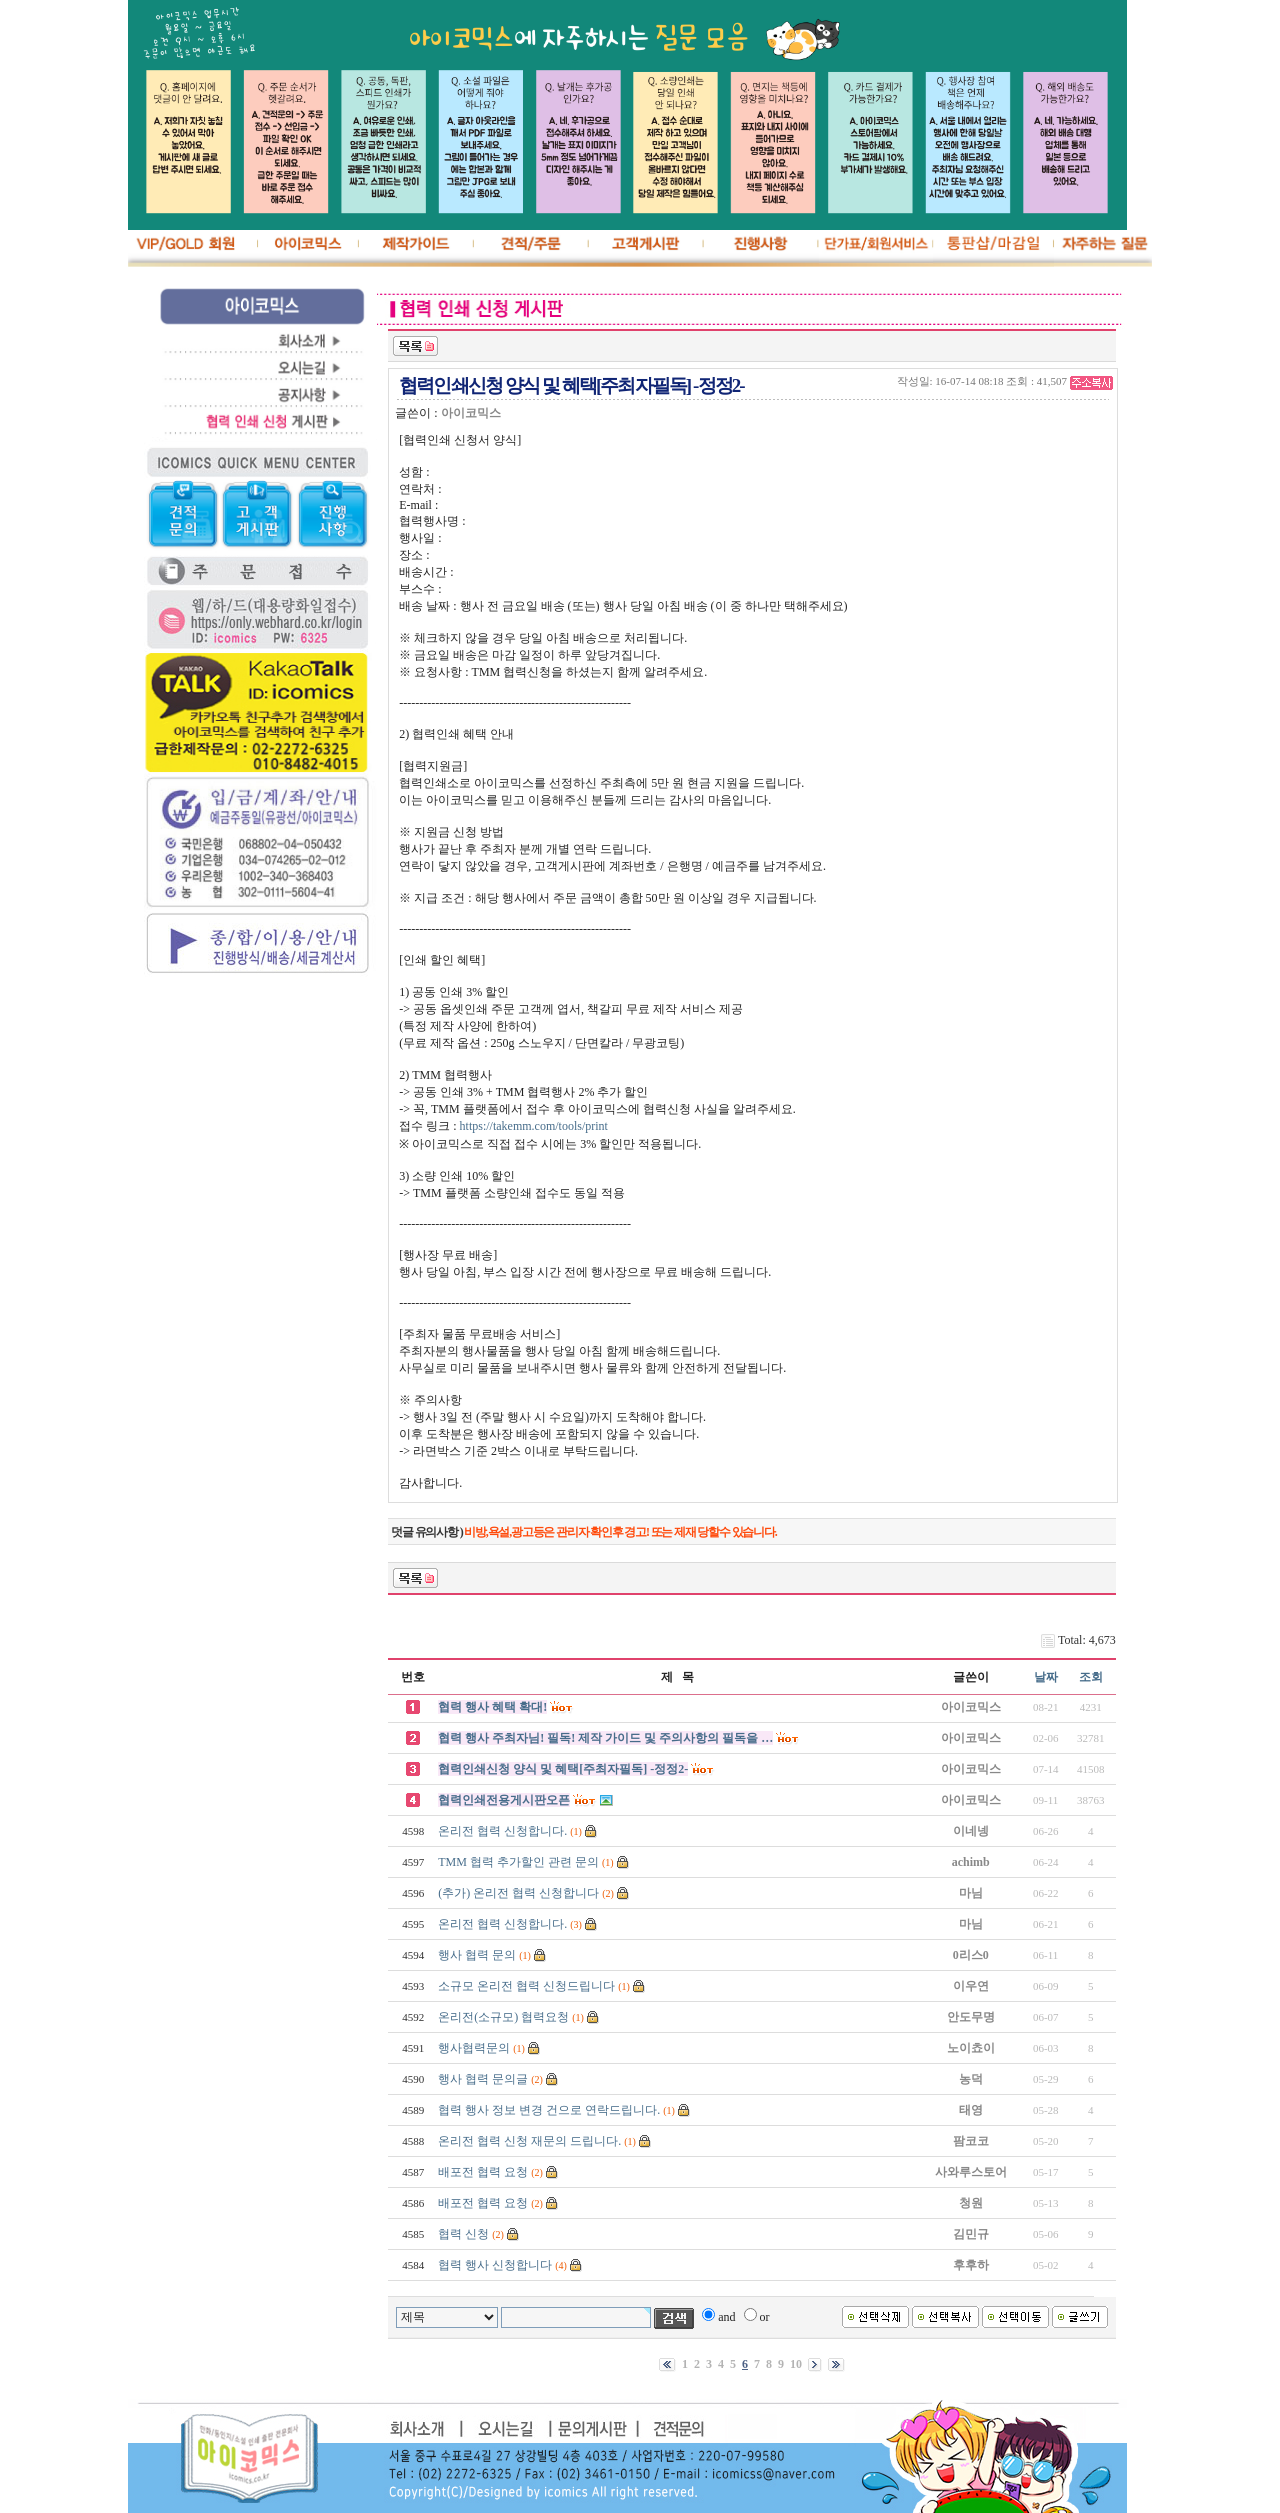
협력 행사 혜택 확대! (492, 1707)
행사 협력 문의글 (483, 2079)
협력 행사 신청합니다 (495, 2265)
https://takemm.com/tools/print (534, 1126)
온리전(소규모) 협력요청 (503, 2017)
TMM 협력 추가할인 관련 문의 (518, 1862)
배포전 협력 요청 (483, 2172)
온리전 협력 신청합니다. (502, 1831)
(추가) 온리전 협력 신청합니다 (518, 1893)
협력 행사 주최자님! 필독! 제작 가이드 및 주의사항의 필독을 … (605, 1738)
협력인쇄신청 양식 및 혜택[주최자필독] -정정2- (563, 1769)
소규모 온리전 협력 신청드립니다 (526, 1986)
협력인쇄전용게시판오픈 (504, 1800)
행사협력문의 (474, 2048)
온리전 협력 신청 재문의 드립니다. (529, 2141)
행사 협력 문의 (477, 1955)
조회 (1091, 1677)
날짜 (1046, 1677)
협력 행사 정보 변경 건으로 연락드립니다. (549, 2110)
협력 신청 (463, 2234)
